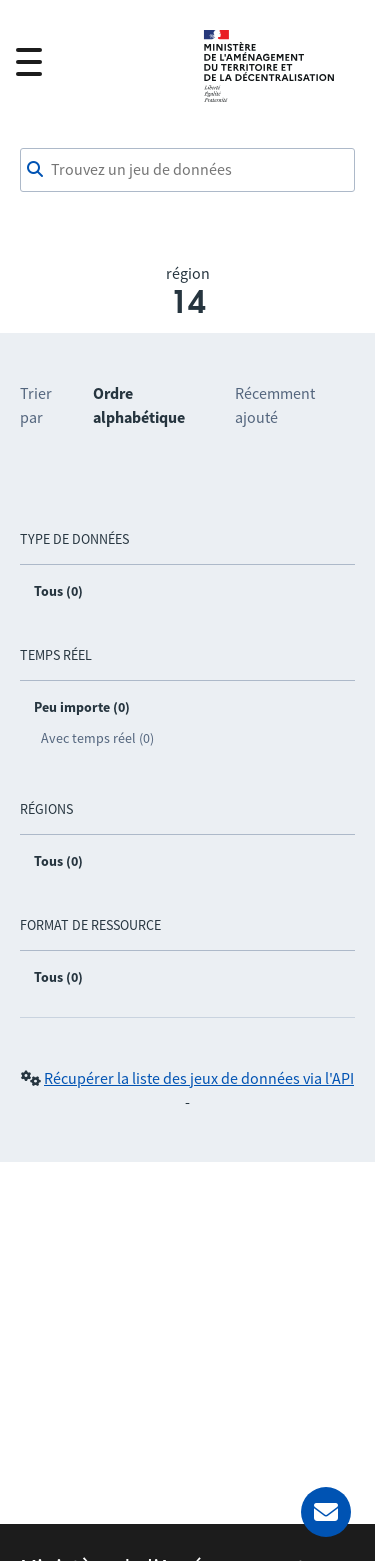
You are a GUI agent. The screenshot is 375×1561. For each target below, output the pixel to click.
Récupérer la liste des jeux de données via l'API (199, 1078)
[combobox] (187, 170)
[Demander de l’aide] (326, 1512)
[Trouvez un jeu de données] (187, 170)
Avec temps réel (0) (97, 738)
